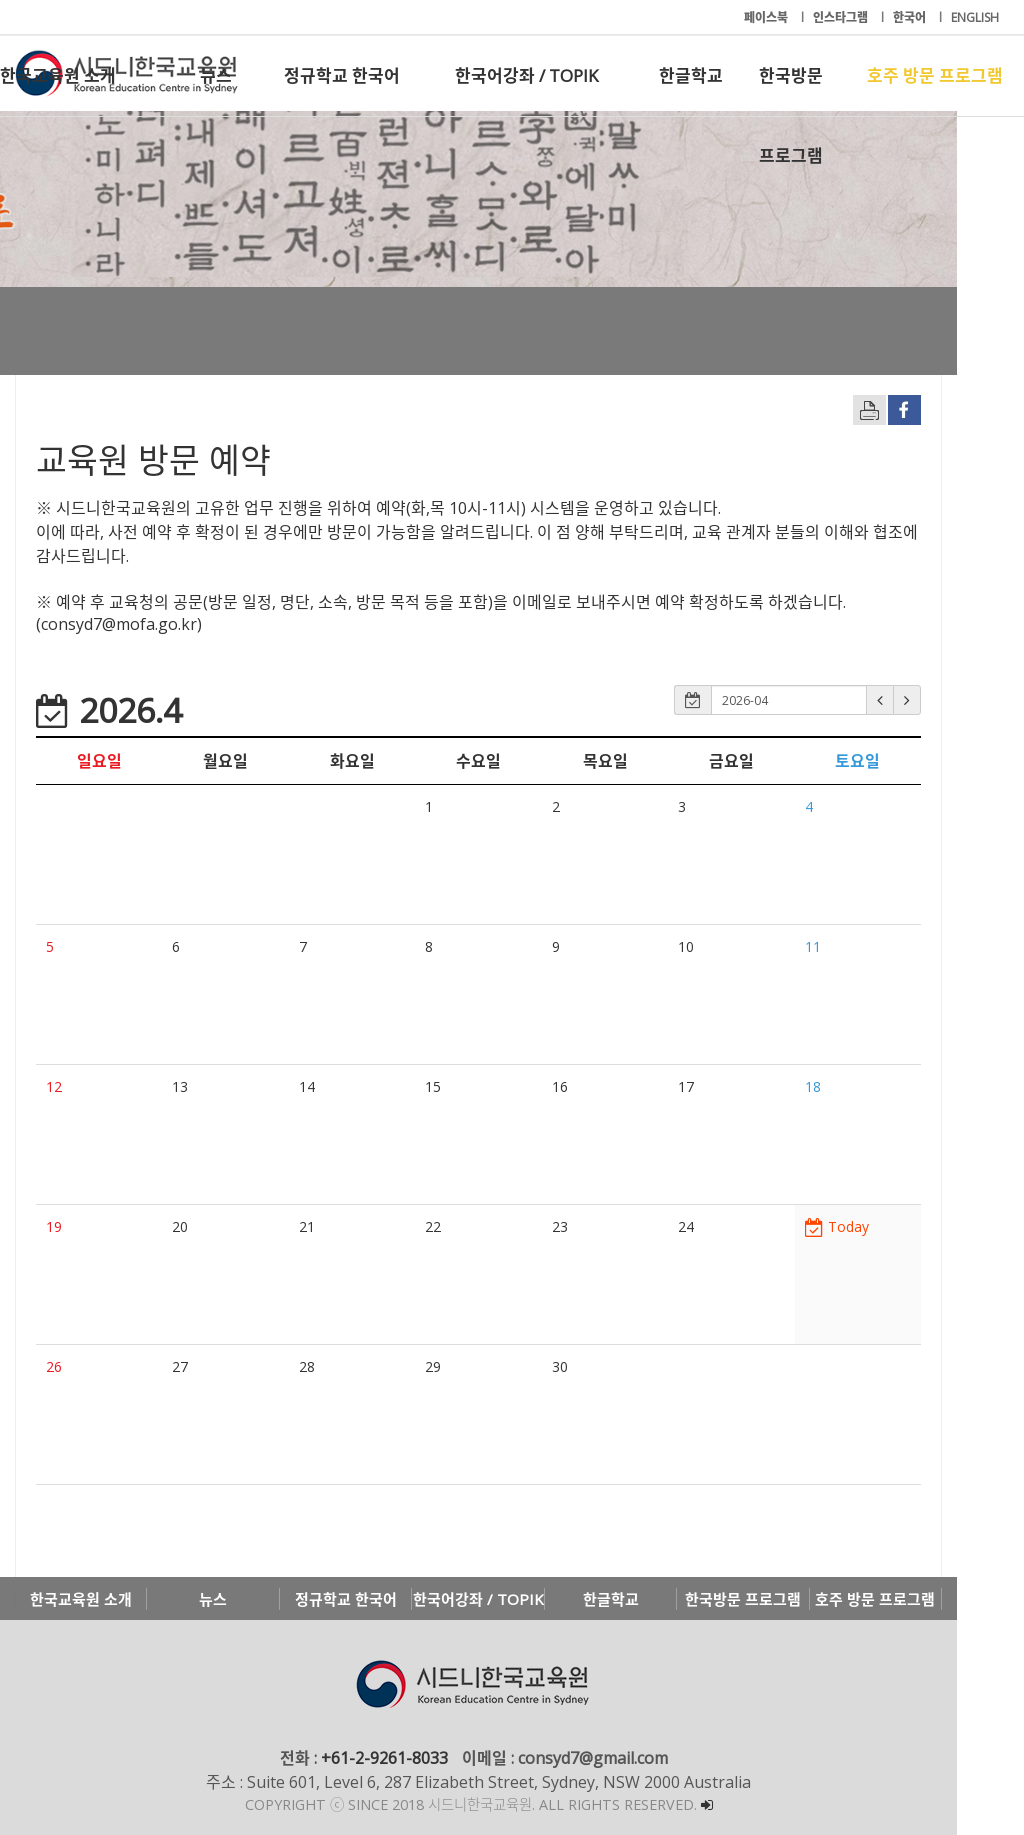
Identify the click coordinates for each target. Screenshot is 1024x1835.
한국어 (911, 17)
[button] (947, 700)
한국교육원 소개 (58, 75)
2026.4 (109, 710)
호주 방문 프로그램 (935, 75)
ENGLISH (975, 17)
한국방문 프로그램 (791, 90)
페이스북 (767, 17)
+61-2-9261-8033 (417, 1758)
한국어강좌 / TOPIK (526, 75)
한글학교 (691, 75)
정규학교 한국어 (342, 75)
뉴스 (216, 75)
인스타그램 (842, 17)
